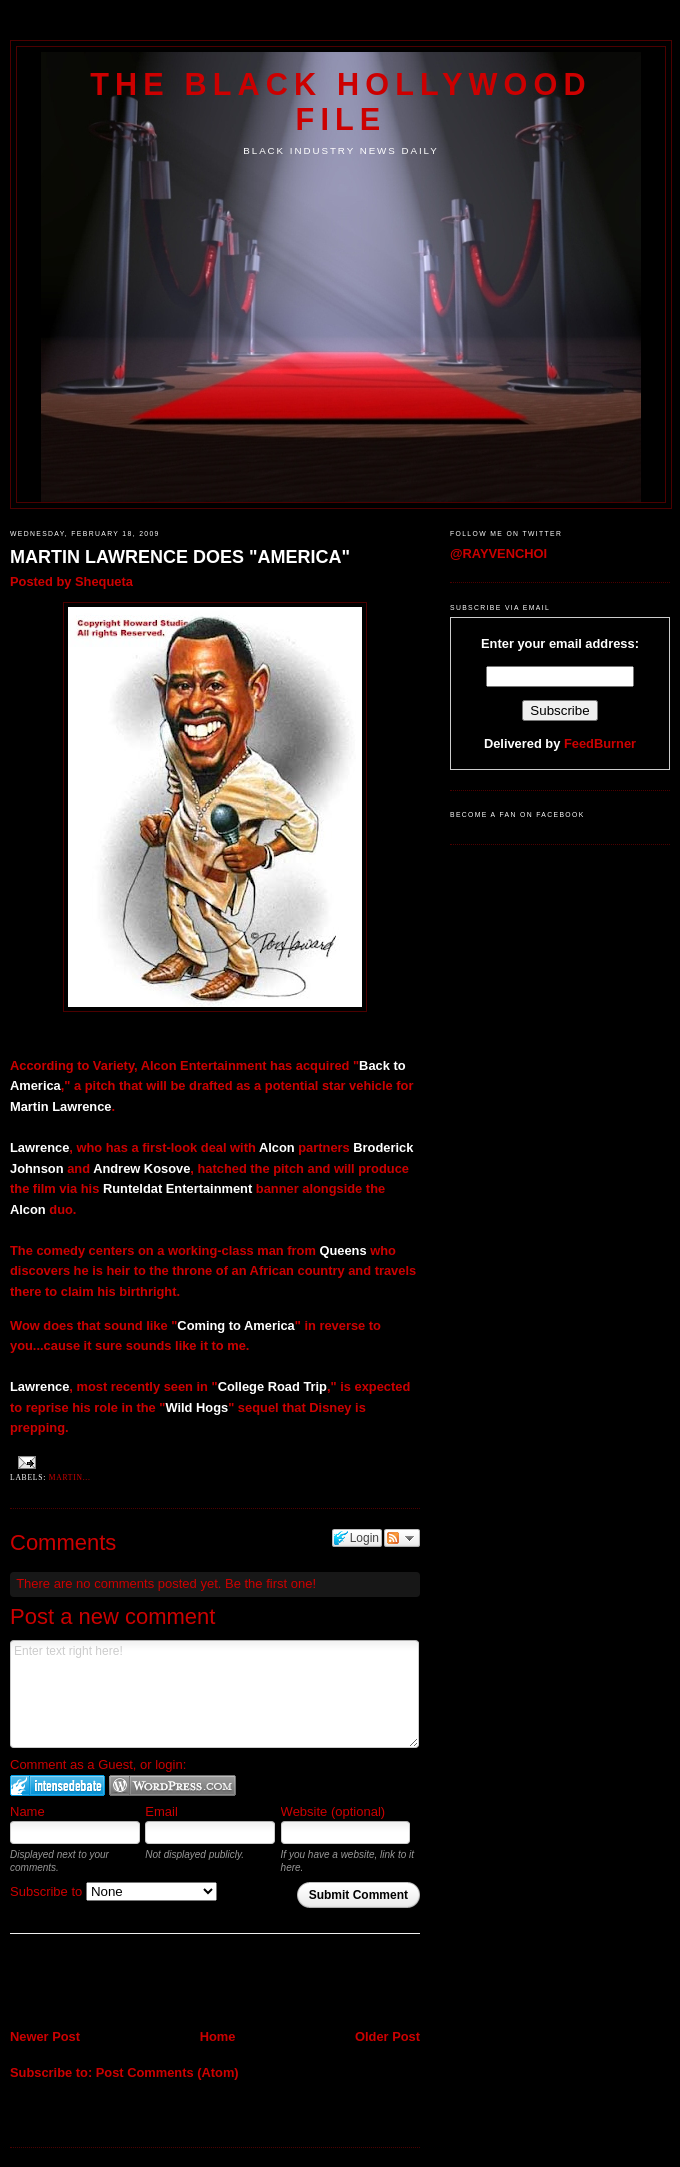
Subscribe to (113, 1891)
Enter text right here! (214, 1694)
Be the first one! (270, 1583)
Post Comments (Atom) (167, 2072)
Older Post (387, 2036)
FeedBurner (600, 743)
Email (161, 1811)
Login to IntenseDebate (57, 1785)
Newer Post (45, 2036)
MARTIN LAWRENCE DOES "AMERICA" (180, 557)
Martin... (70, 1477)
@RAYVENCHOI (498, 553)
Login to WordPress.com (172, 1785)
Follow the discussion (402, 1538)
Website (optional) (333, 1811)
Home (218, 2036)
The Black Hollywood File (340, 101)
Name (27, 1811)
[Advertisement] (127, 1983)
